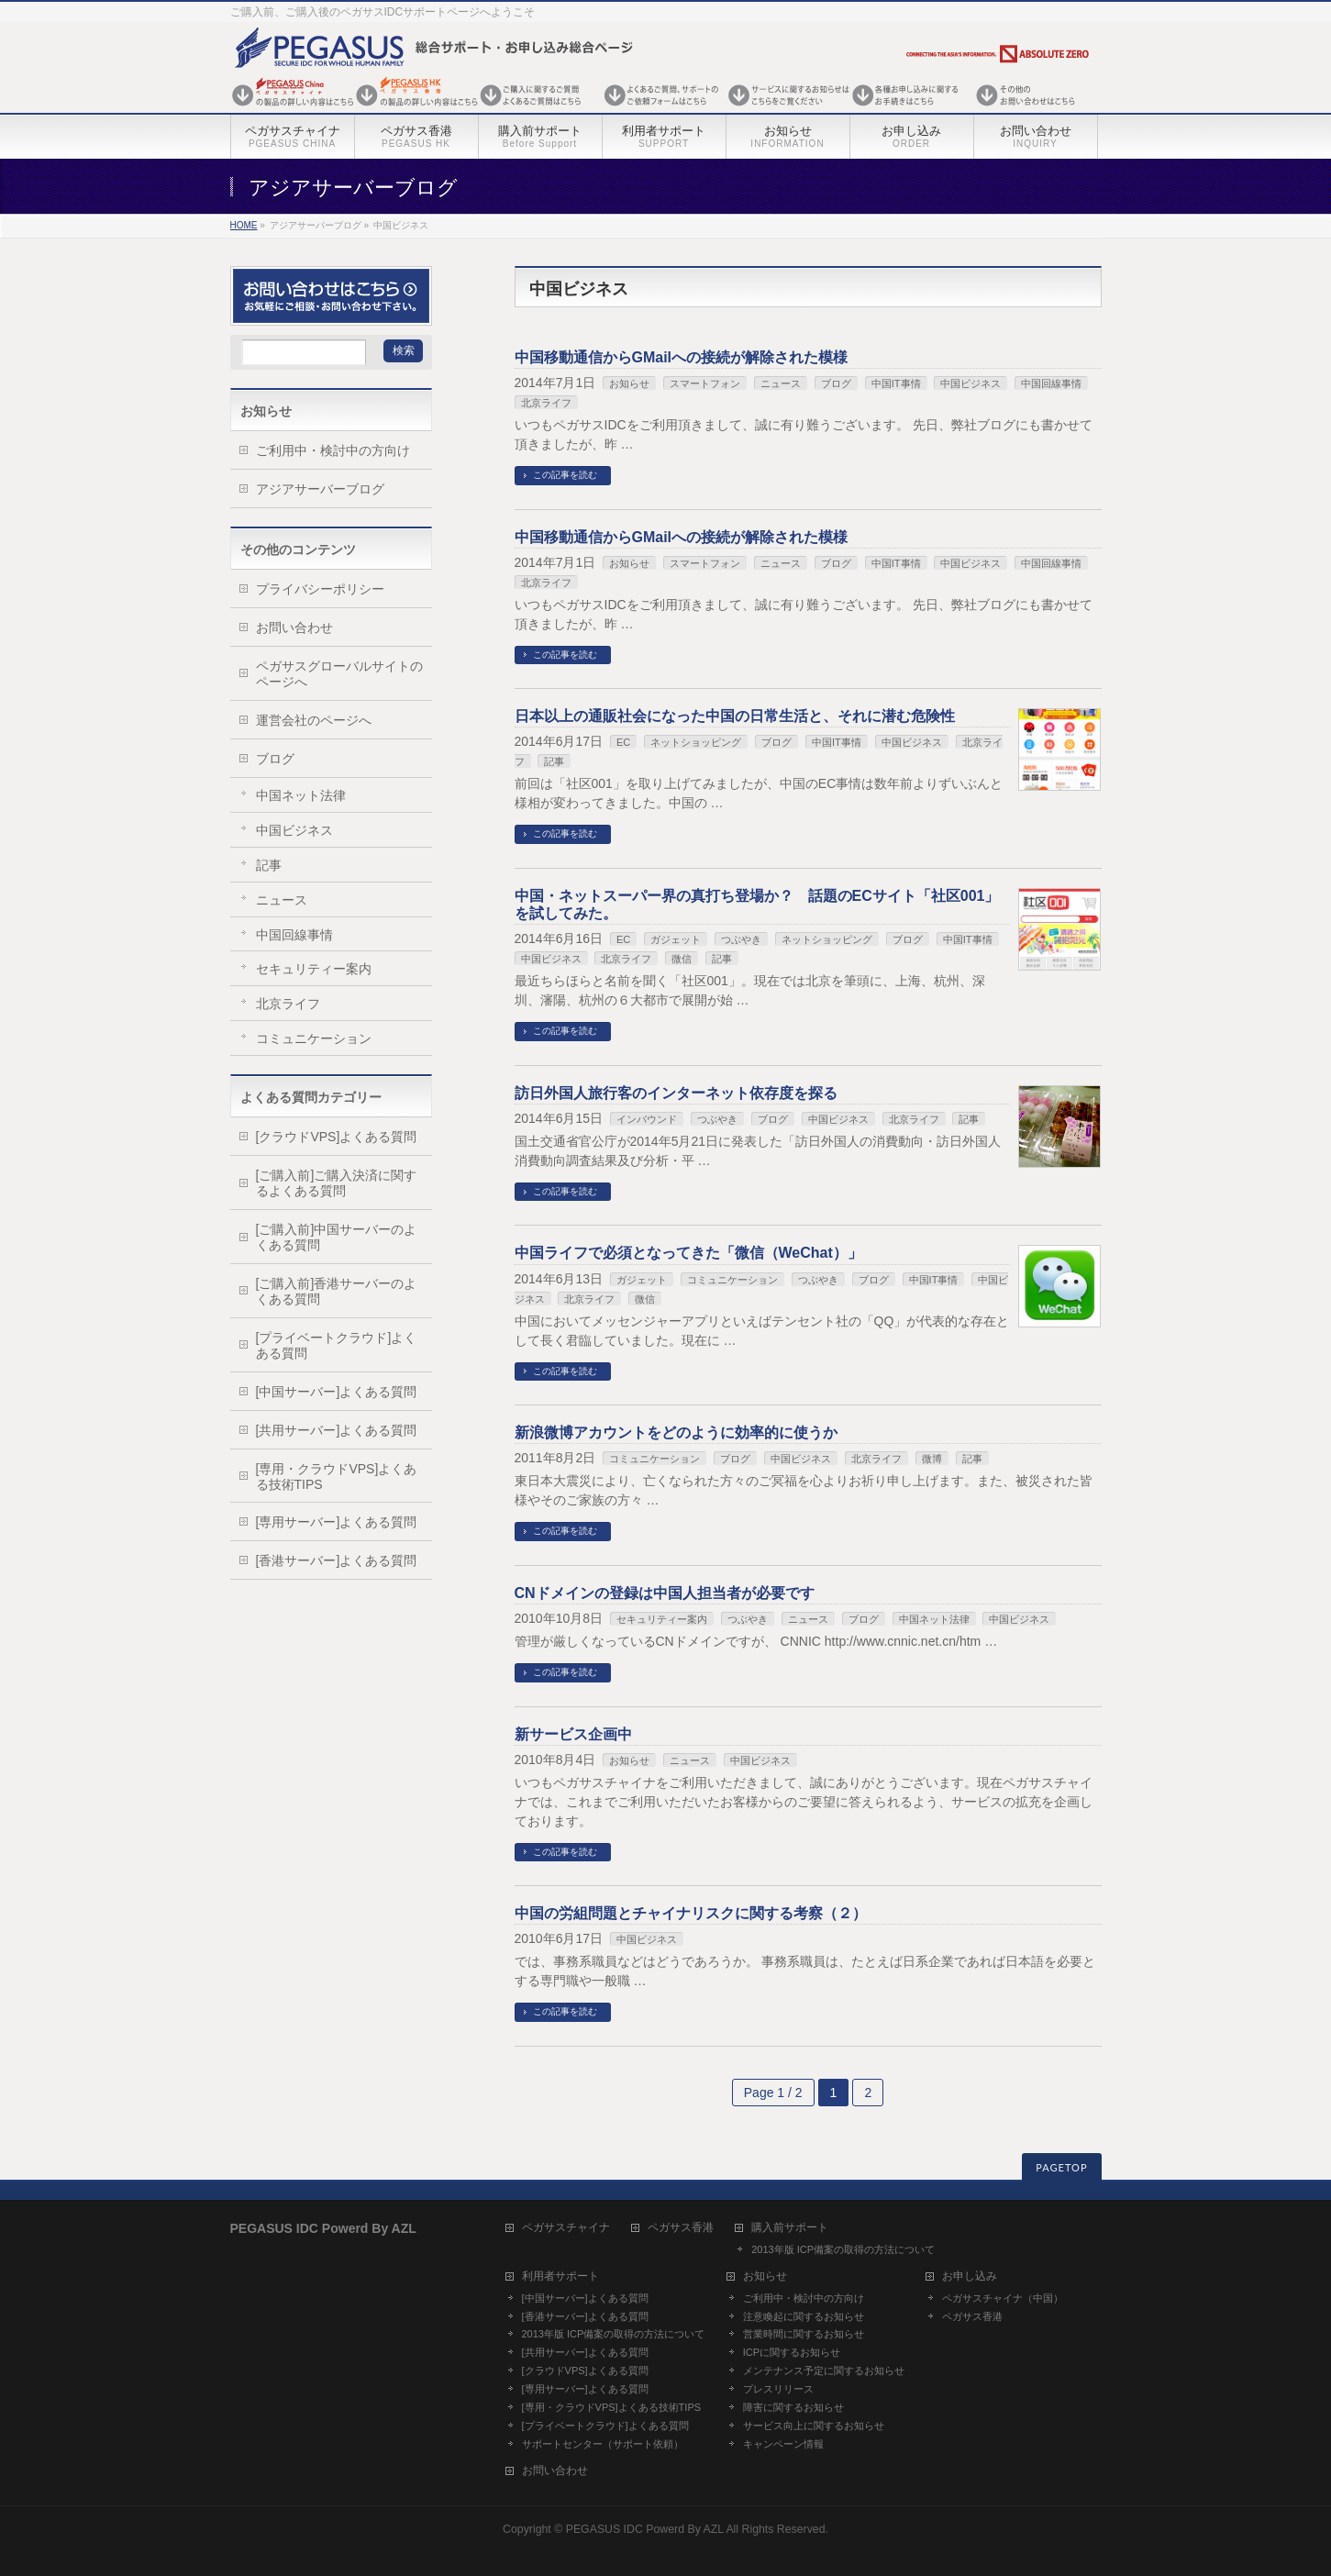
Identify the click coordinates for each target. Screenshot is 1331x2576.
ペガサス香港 (681, 2228)
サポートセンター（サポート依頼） (602, 2443)
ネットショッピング (695, 742)
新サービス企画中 (573, 1734)
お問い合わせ (294, 627)
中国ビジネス (970, 383)
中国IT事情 (896, 383)
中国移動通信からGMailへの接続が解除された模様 (682, 357)
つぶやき (741, 939)
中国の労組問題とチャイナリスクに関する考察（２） (691, 1913)
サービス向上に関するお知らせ (813, 2425)
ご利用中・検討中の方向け (333, 450)
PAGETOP (1061, 2167)
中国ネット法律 (934, 1619)
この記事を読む (565, 475)
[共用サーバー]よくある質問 (336, 1430)
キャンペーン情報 (783, 2443)
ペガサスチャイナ (566, 2228)
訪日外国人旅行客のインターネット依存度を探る (676, 1093)
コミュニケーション (732, 1279)
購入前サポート (789, 2228)
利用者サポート (560, 2276)
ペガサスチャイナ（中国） (1002, 2298)
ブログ (836, 383)
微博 (932, 1458)
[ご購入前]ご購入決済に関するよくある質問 (336, 1183)
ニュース (780, 383)
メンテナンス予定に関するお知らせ (823, 2370)
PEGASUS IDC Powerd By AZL (645, 2529)
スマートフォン (705, 383)
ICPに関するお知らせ (791, 2352)
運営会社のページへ (314, 720)
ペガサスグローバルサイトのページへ (339, 674)
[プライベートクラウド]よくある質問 (336, 1345)
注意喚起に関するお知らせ (803, 2316)
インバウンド (646, 1119)
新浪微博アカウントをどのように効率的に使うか (676, 1432)
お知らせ (629, 383)
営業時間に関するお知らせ (803, 2333)
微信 (681, 958)
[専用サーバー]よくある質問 (336, 1522)
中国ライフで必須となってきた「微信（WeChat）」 (688, 1252)
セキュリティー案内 (661, 1619)
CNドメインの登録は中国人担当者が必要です (665, 1593)
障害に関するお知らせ (793, 2407)
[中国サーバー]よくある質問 (336, 1391)
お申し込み (969, 2276)
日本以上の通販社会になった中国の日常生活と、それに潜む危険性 (735, 716)
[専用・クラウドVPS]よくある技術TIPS (336, 1476)
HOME (244, 225)
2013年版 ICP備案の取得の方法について (843, 2249)
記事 (554, 761)
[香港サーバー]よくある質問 (336, 1560)
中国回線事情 (1051, 383)
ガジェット (675, 939)
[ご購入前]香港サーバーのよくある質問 (336, 1291)
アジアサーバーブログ (320, 489)
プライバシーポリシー (320, 589)
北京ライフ (546, 402)
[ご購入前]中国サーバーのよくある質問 (336, 1237)
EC (623, 742)
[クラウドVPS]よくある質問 (336, 1136)
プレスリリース (778, 2388)
